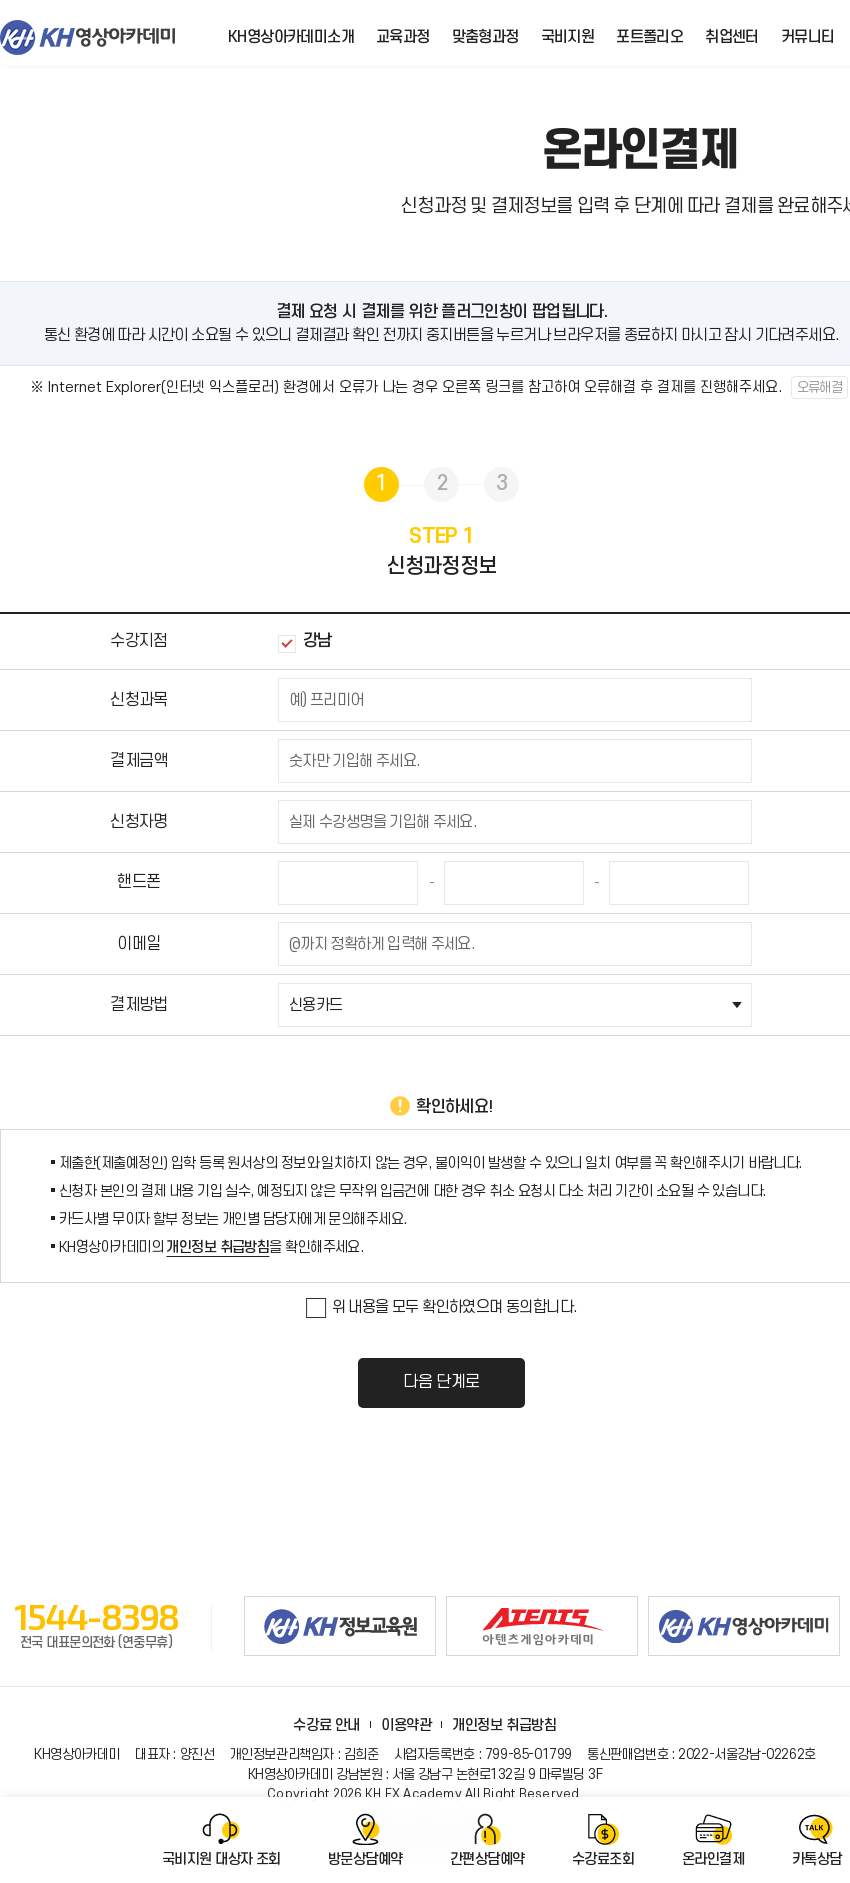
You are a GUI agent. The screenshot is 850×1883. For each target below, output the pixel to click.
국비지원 (568, 37)
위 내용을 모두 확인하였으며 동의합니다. (442, 1308)
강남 (305, 641)
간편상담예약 (487, 1859)
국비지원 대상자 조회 (221, 1859)
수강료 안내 (326, 1725)
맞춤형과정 (485, 37)
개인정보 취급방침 (217, 1247)
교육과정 (403, 37)
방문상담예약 (365, 1859)
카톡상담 (817, 1859)
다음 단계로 (441, 1382)
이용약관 (406, 1725)
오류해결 (820, 387)
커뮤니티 (808, 37)
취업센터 (732, 37)
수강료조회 (603, 1859)
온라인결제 (713, 1859)
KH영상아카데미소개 (291, 37)
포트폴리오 (649, 37)
